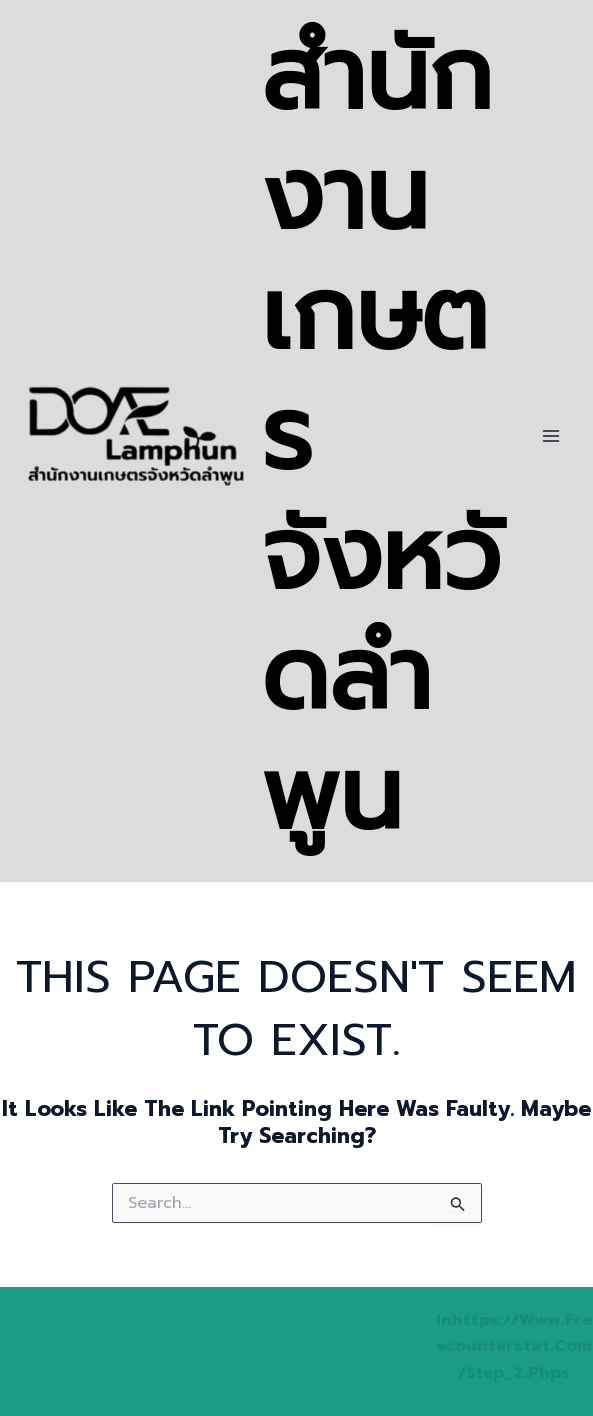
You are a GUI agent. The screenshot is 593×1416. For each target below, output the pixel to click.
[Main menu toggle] (551, 436)
